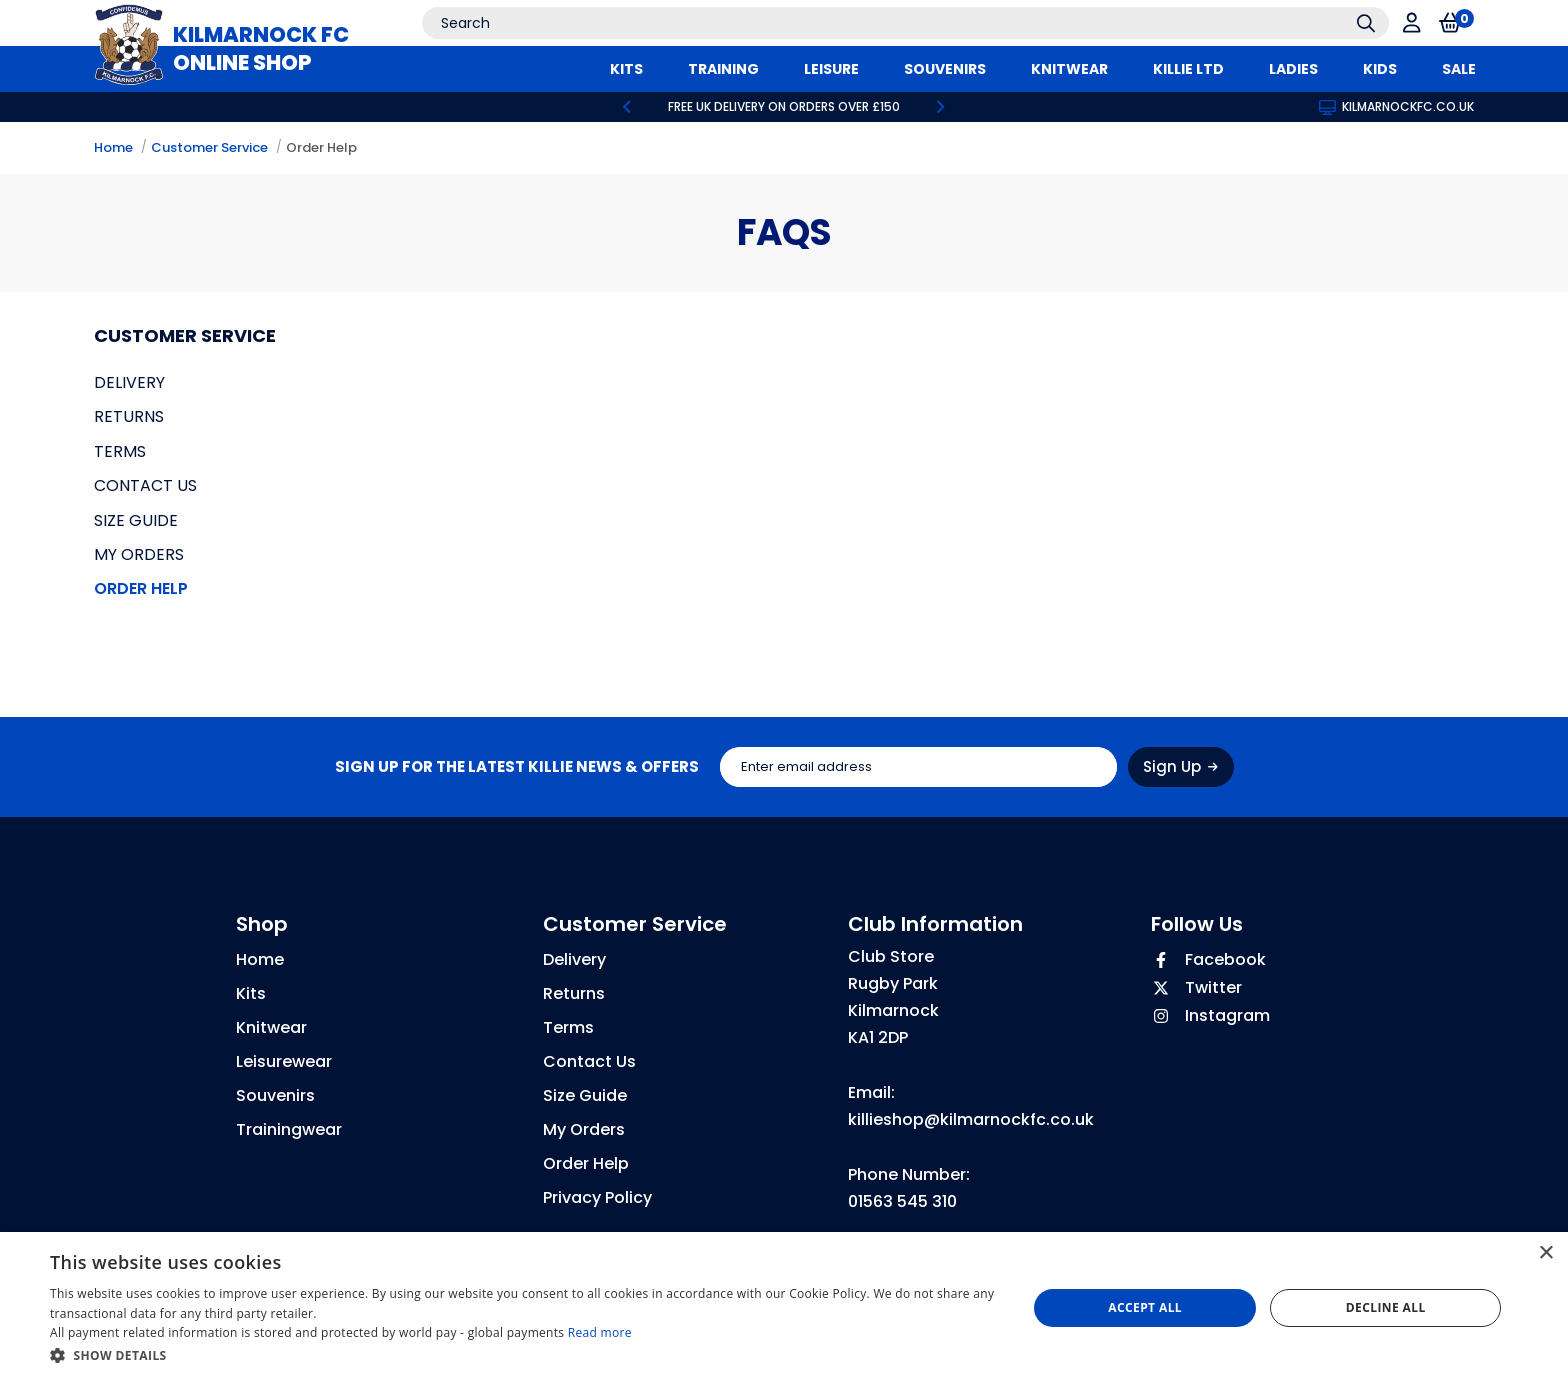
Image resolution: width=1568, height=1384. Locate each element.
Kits (251, 993)
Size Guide (136, 520)
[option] (784, 107)
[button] (524, 1356)
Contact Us (145, 485)
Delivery (129, 382)
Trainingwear (289, 1129)
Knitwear (271, 1027)
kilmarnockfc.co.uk (1396, 106)
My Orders (139, 554)
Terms (120, 451)
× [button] (1545, 1253)
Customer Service (209, 147)
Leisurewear (284, 1061)
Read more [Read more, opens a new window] (600, 1332)
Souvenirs (275, 1095)
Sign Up (1180, 766)
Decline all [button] (1386, 1307)
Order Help (321, 147)
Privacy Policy (597, 1197)
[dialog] (784, 1308)
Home (113, 147)
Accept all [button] (1145, 1307)
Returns (129, 416)
